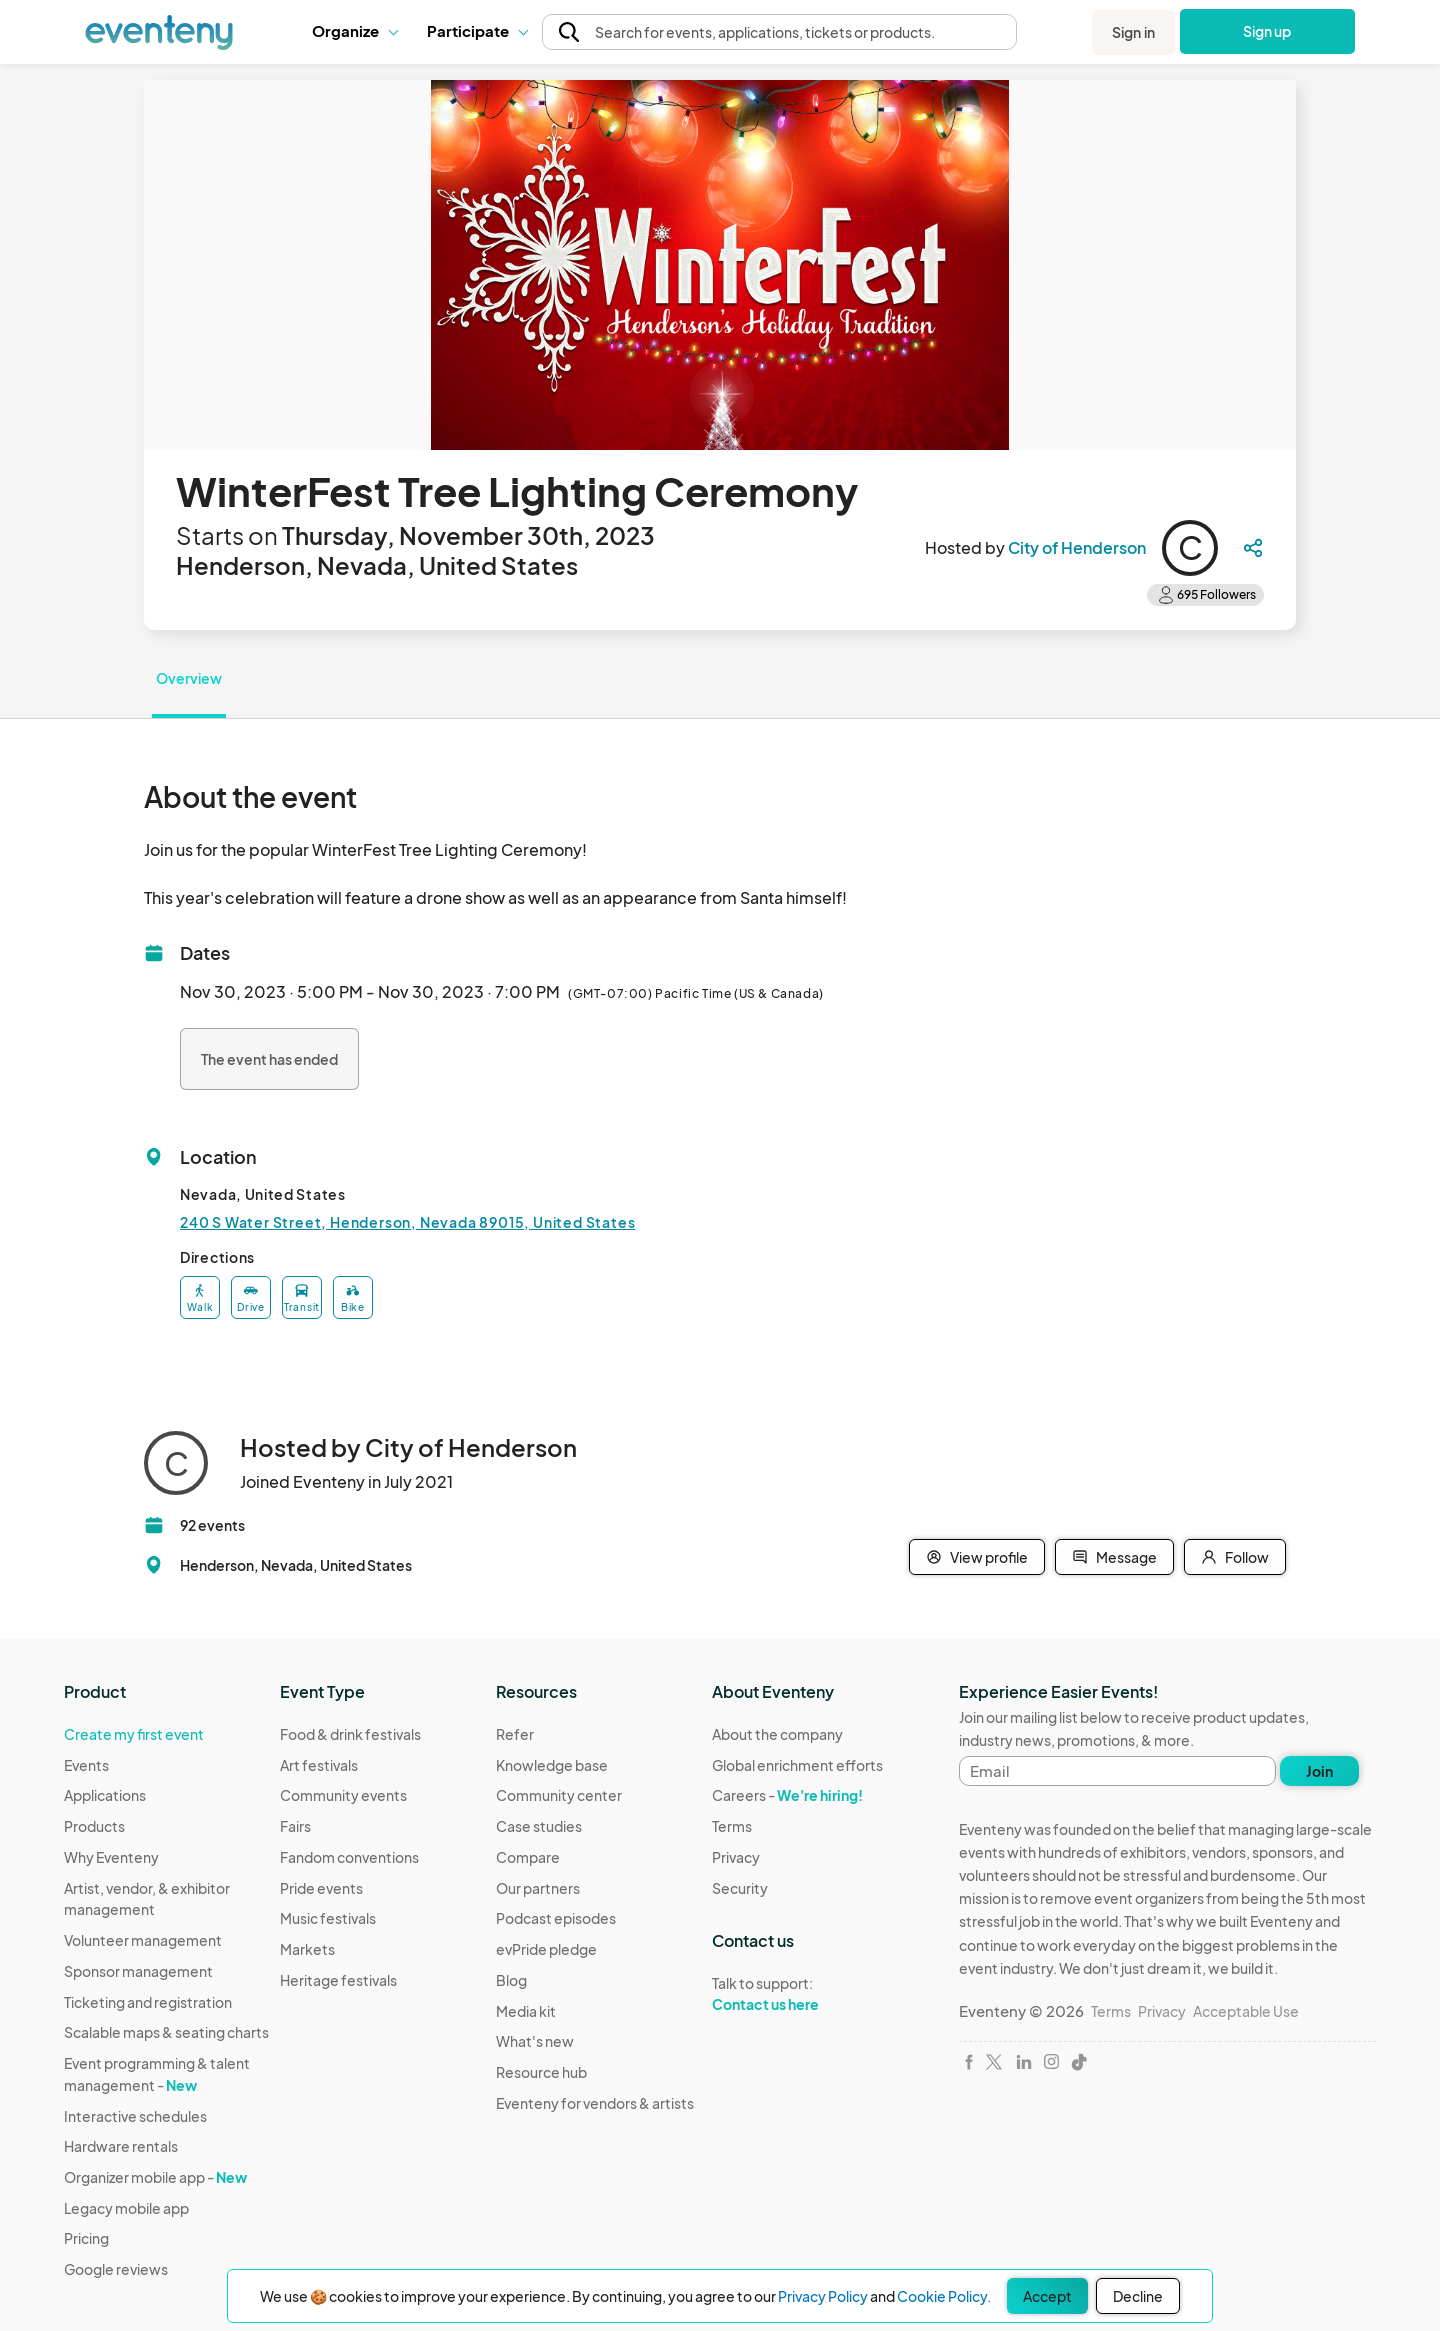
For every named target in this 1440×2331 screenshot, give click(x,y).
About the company (777, 1734)
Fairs (295, 1826)
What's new (535, 2041)
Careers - (787, 1795)
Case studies (539, 1826)
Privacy (736, 1857)
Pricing (86, 2238)
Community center (559, 1795)
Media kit (526, 2011)
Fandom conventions (349, 1857)
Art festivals (319, 1765)
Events (86, 1765)
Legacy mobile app (126, 2208)
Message (1114, 1557)
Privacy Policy (823, 2296)
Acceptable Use (1246, 2011)
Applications (105, 1795)
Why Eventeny (111, 1857)
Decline (1138, 2296)
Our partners (538, 1888)
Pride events (321, 1888)
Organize (354, 30)
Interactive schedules (135, 2116)
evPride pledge (546, 1949)
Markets (307, 1949)
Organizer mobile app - (155, 2177)
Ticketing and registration (148, 2002)
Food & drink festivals (350, 1734)
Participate (477, 30)
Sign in (1133, 32)
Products (94, 1826)
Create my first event (134, 1734)
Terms (732, 1826)
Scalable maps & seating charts (166, 2032)
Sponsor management (138, 1971)
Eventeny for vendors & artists (595, 2103)
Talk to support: (797, 1994)
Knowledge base (552, 1765)
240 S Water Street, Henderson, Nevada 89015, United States (407, 1222)
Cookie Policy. (944, 2296)
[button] (354, 31)
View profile (977, 1557)
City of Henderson (1077, 547)
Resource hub (541, 2072)
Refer (515, 1734)
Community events (343, 1795)
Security (740, 1888)
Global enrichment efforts (797, 1765)
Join (1319, 1771)
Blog (511, 1980)
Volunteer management (143, 1940)
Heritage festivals (338, 1980)
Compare (528, 1857)
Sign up (1267, 31)
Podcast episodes (556, 1918)
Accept (1047, 2296)
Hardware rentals (121, 2146)
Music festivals (328, 1918)
